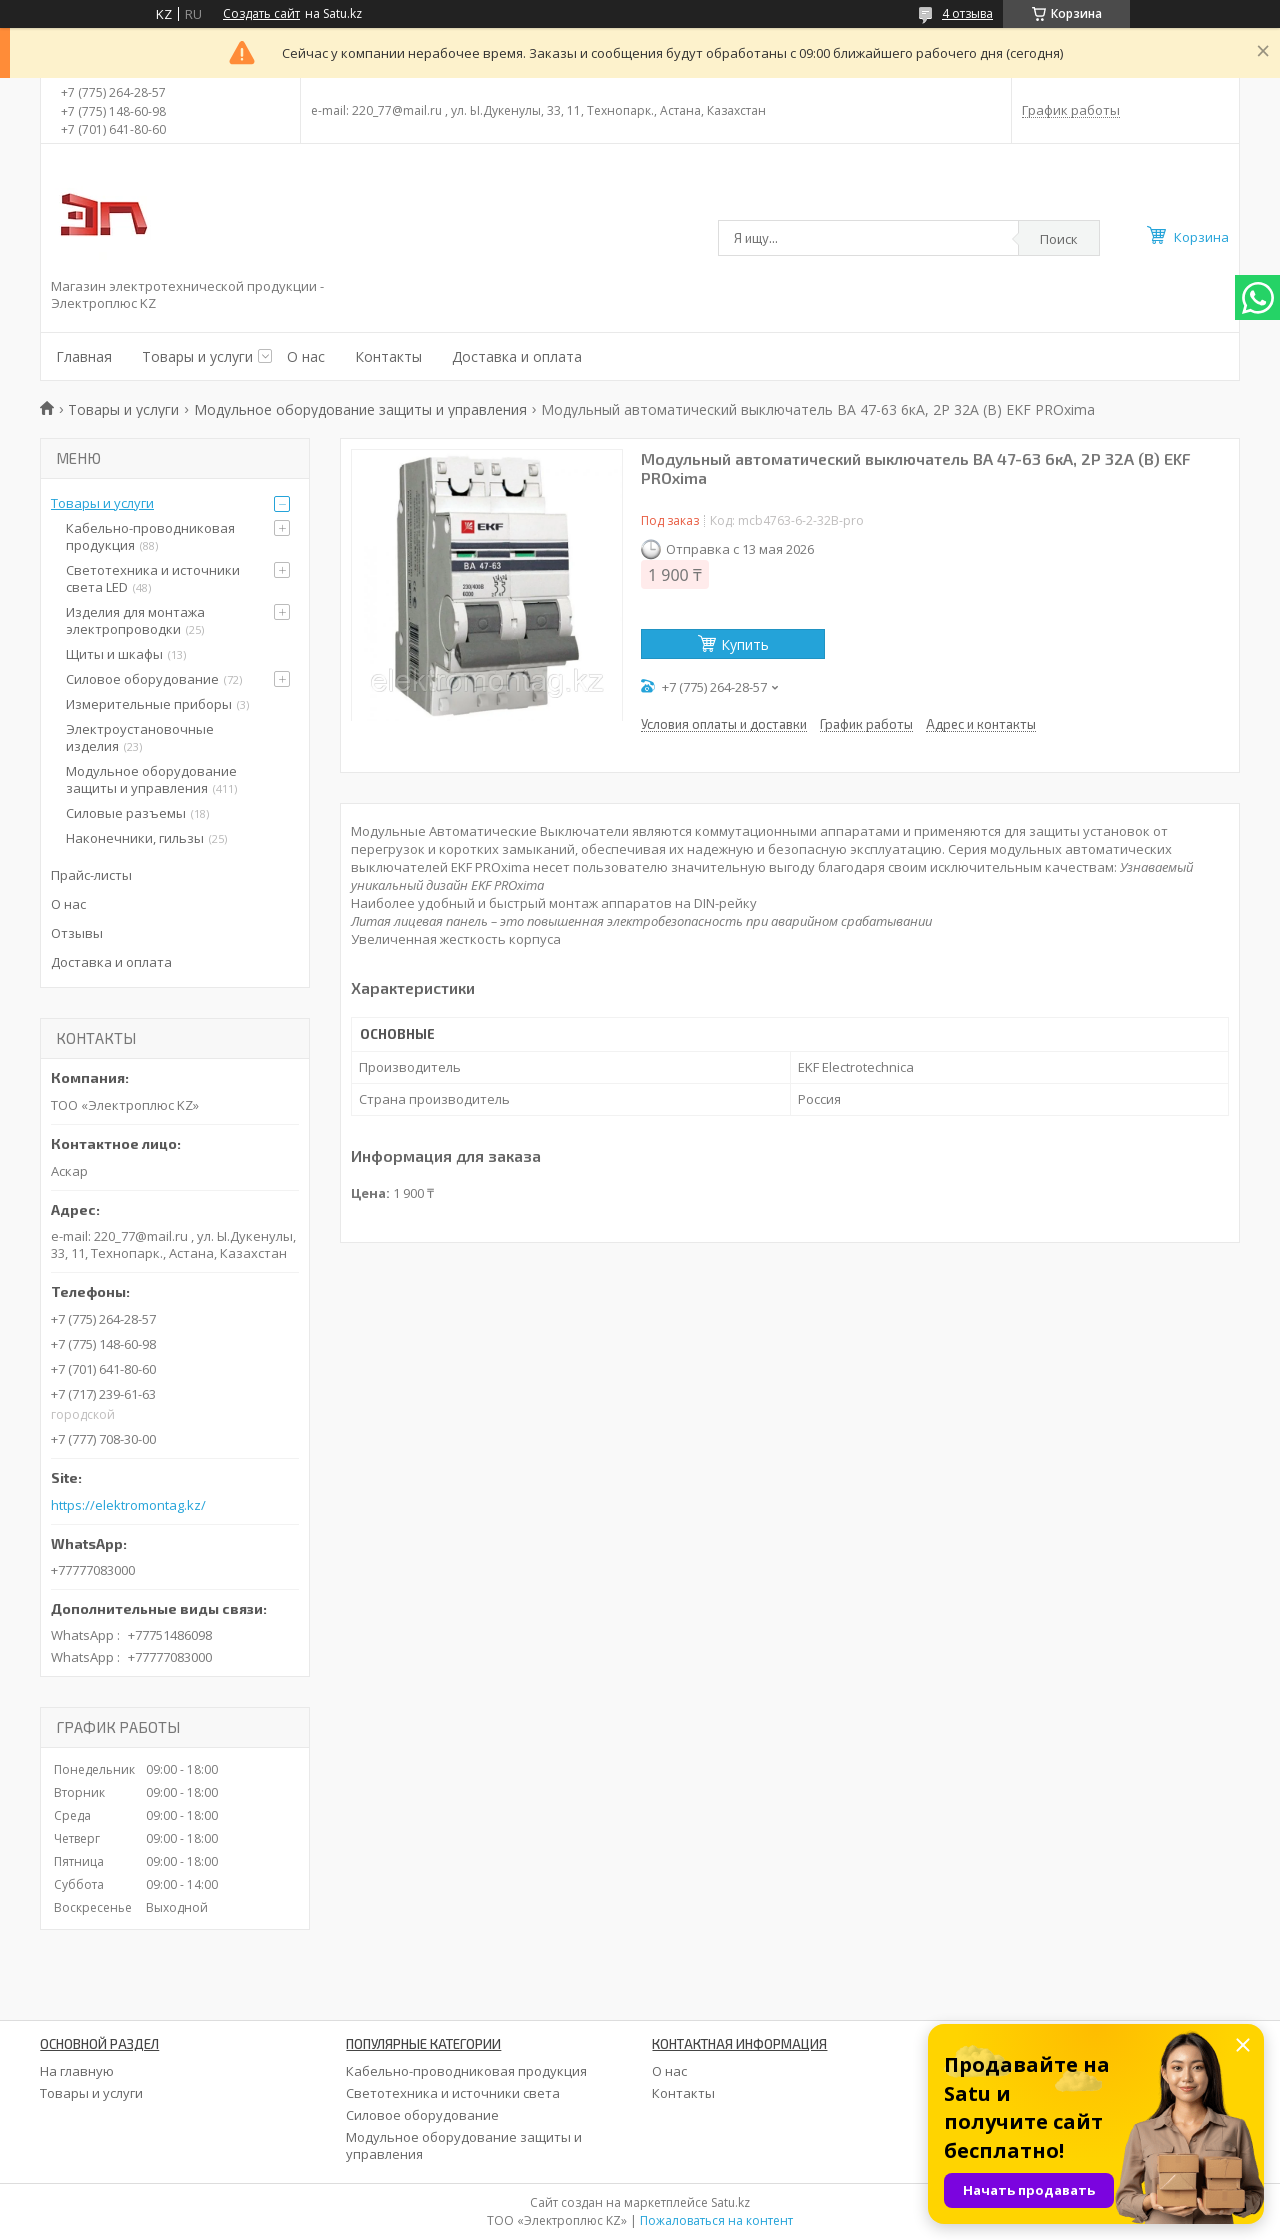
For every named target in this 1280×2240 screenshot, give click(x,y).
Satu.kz (730, 2202)
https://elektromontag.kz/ (128, 1505)
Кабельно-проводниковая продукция (150, 536)
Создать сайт (261, 14)
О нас (306, 356)
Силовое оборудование (142, 679)
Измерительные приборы (149, 704)
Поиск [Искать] (1059, 239)
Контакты (388, 356)
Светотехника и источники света (453, 2093)
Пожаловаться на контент (716, 2220)
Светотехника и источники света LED (153, 578)
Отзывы (77, 933)
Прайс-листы (91, 875)
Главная (84, 356)
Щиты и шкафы (114, 654)
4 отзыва (967, 13)
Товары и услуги (197, 356)
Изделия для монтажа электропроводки (135, 620)
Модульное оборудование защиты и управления (360, 409)
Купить (745, 644)
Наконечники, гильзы (135, 838)
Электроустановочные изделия (140, 737)
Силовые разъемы (126, 813)
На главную (77, 2071)
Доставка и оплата (517, 356)
